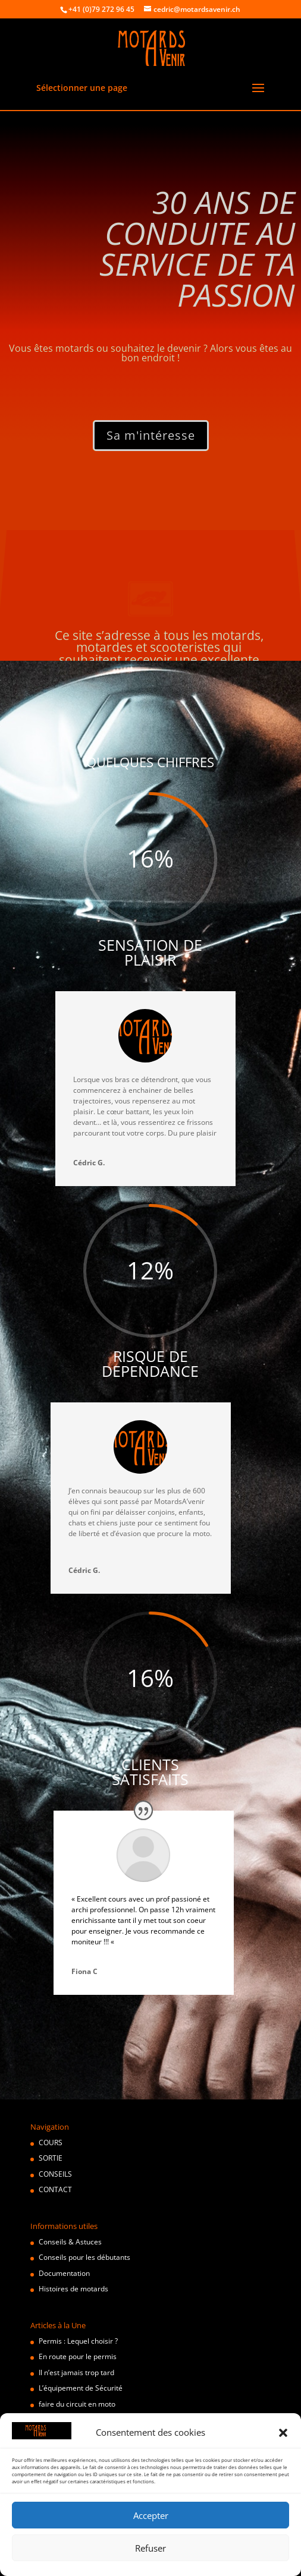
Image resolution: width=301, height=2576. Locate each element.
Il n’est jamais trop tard (76, 2372)
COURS (50, 2142)
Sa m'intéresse (150, 435)
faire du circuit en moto (77, 2404)
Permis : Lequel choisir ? (78, 2341)
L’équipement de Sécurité (81, 2388)
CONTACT (55, 2189)
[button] (283, 2433)
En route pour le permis (78, 2356)
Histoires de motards (73, 2289)
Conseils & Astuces (70, 2242)
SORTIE (50, 2158)
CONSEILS (55, 2174)
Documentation (64, 2273)
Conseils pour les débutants (84, 2257)
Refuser (150, 2548)
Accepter (150, 2515)
